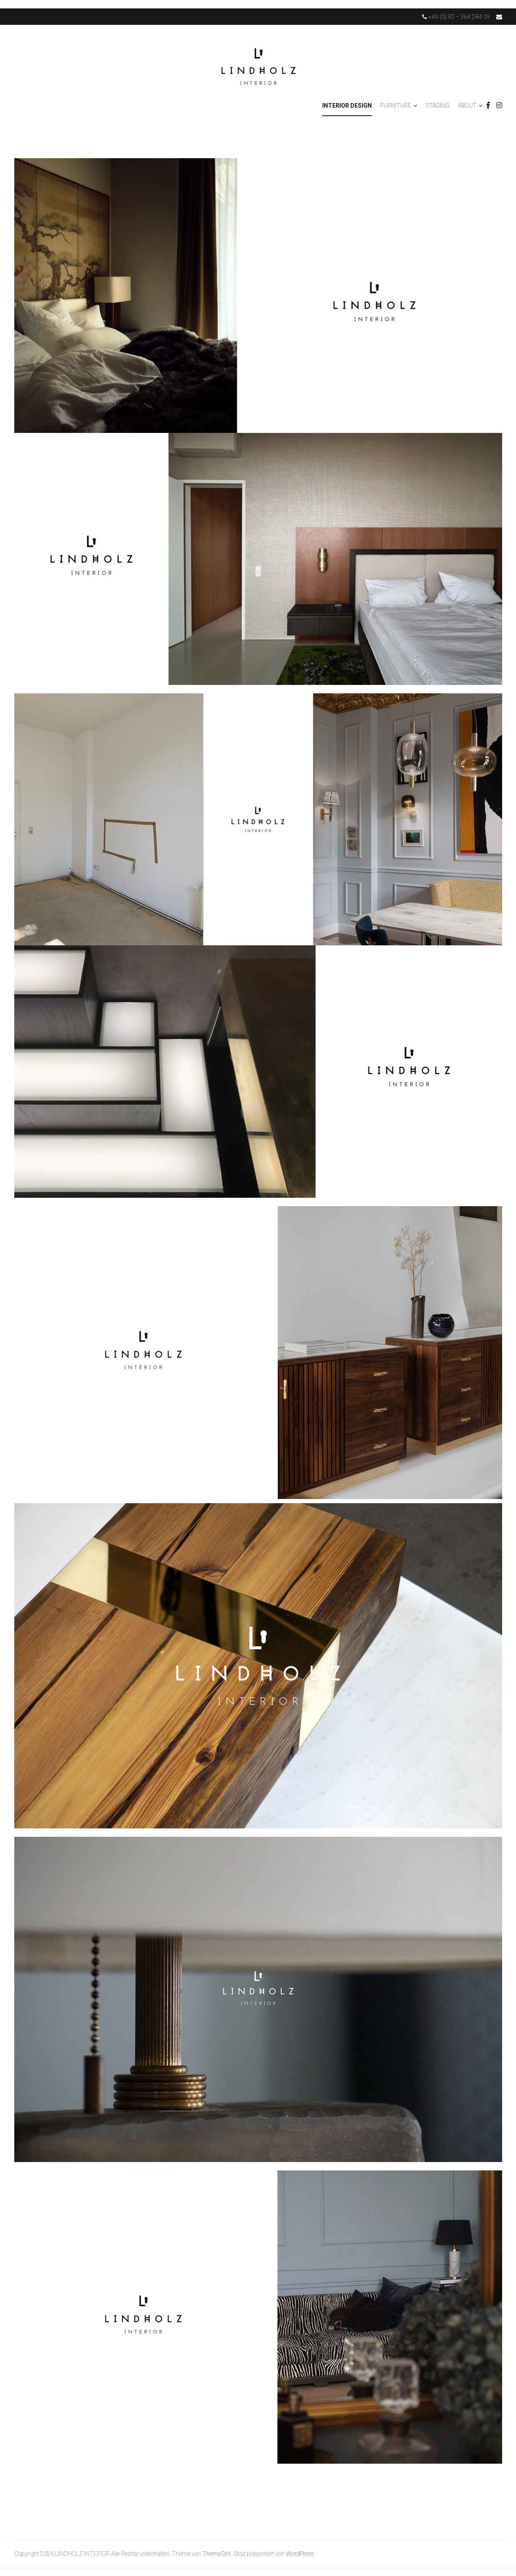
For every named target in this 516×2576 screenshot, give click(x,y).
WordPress (300, 2553)
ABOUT (467, 105)
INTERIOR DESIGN (347, 105)
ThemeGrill (216, 2553)
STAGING (438, 105)
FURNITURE (395, 105)
